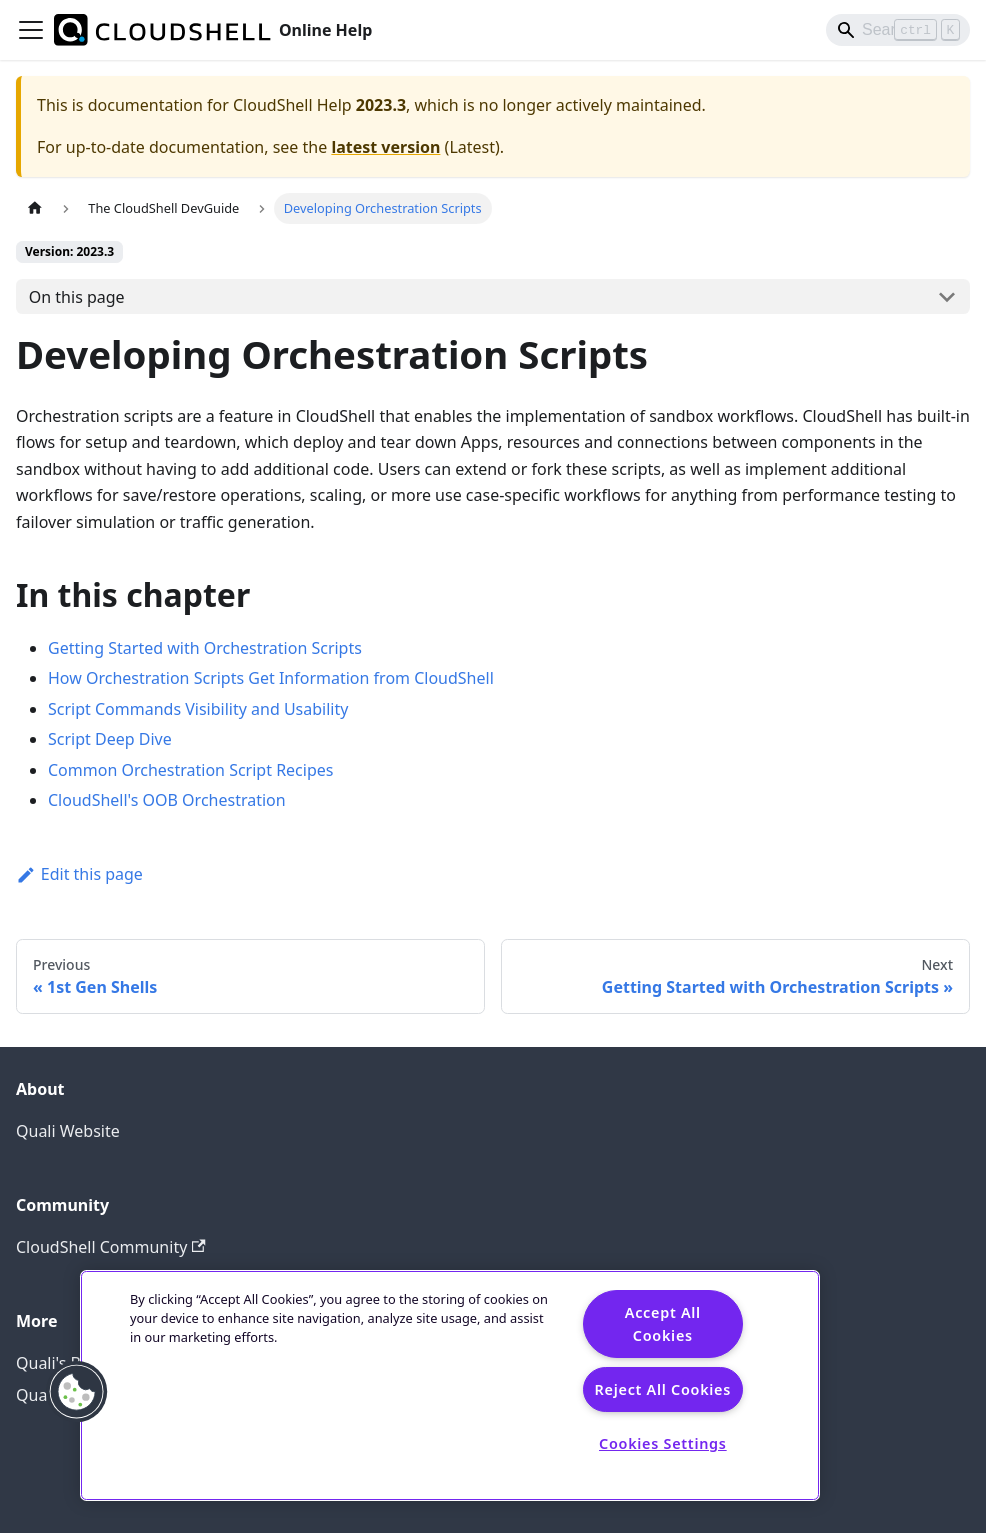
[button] (77, 1392)
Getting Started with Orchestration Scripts (205, 648)
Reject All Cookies (663, 1389)
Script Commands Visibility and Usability (198, 709)
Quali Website (68, 1131)
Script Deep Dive (110, 739)
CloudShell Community (111, 1247)
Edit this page (79, 874)
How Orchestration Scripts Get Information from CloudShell (271, 678)
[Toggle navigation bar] (31, 30)
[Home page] (35, 208)
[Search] (898, 30)
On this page (77, 297)
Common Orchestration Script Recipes (190, 770)
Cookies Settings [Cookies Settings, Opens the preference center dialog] (663, 1443)
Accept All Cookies (663, 1324)
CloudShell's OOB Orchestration (167, 800)
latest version (385, 147)
